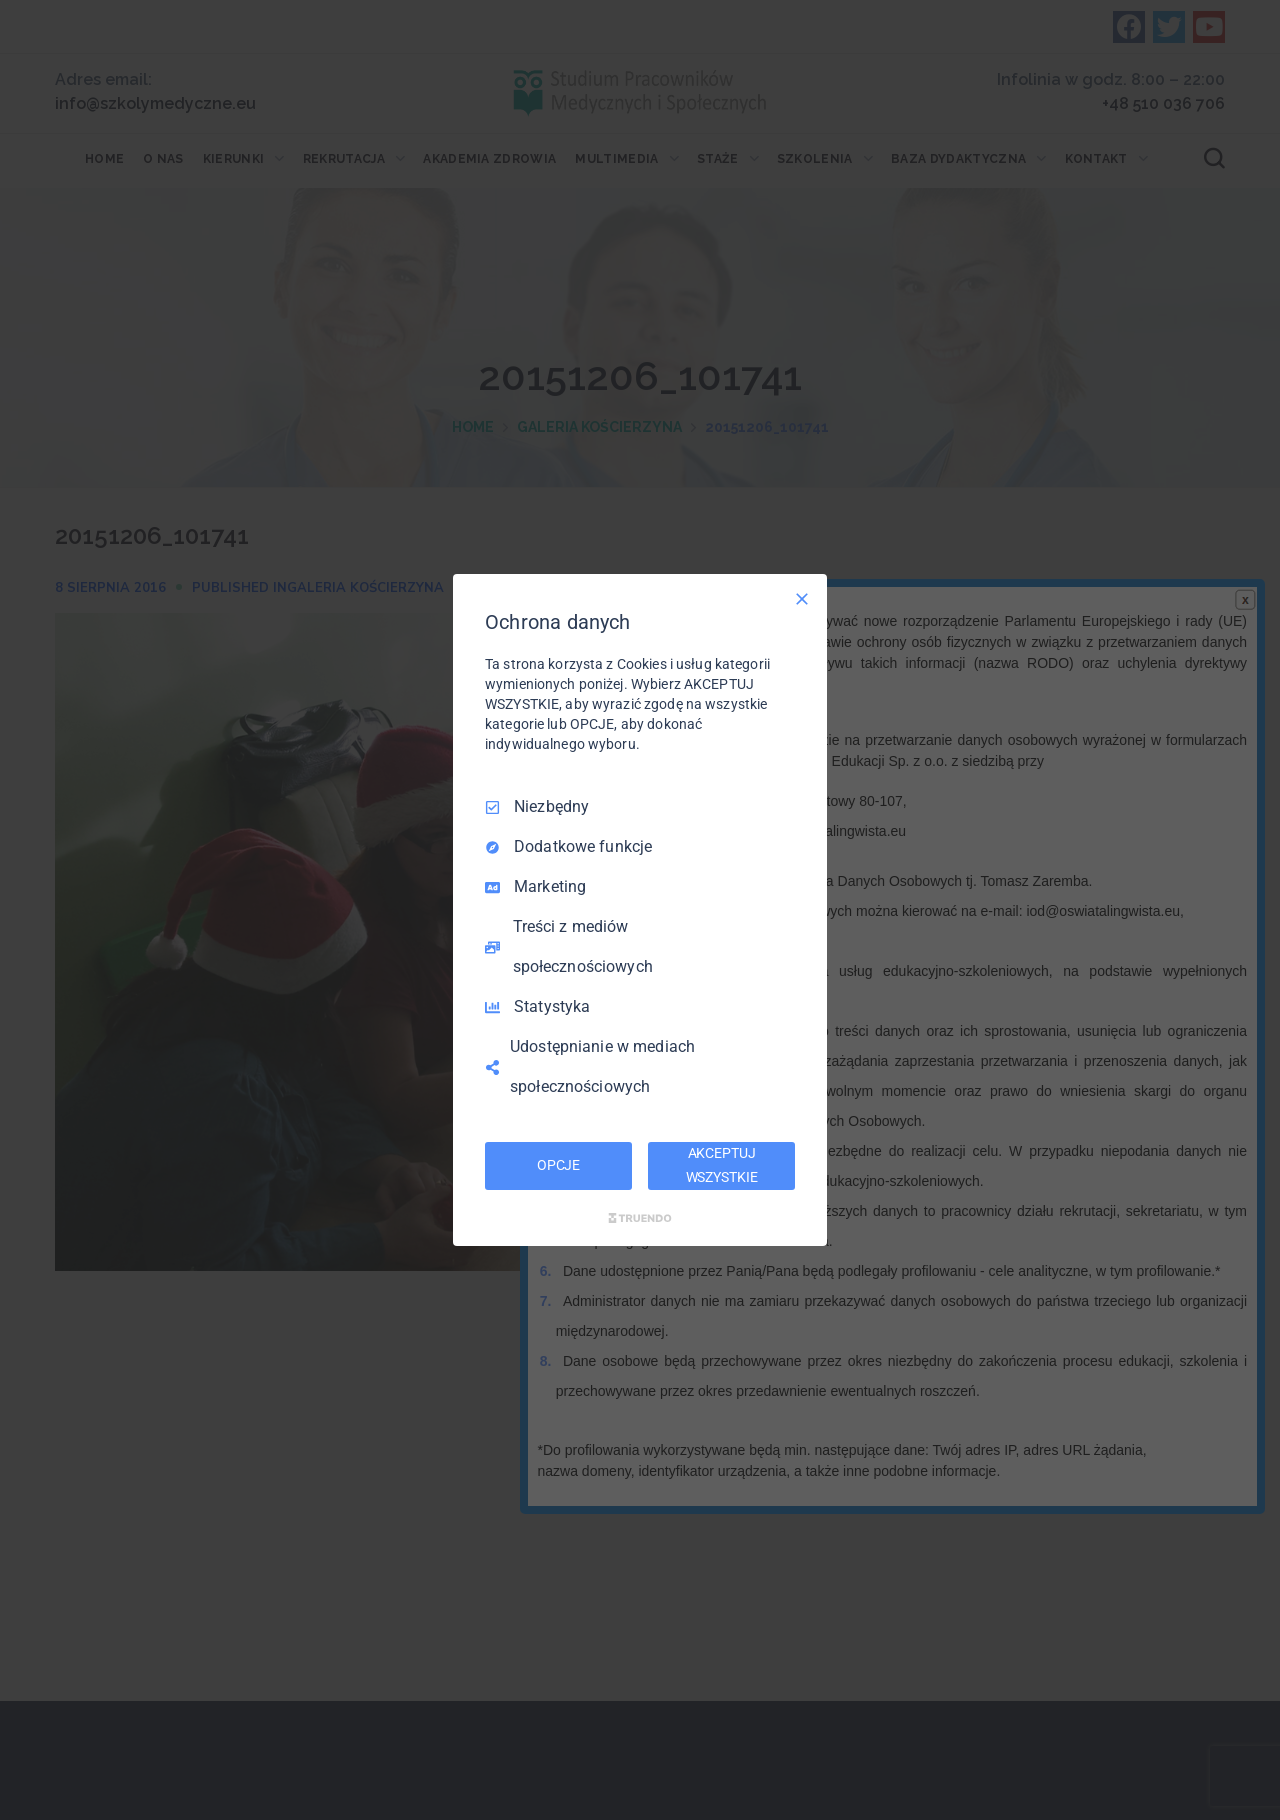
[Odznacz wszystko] (802, 599)
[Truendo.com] (640, 1218)
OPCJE (558, 1165)
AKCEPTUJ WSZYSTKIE (722, 1165)
